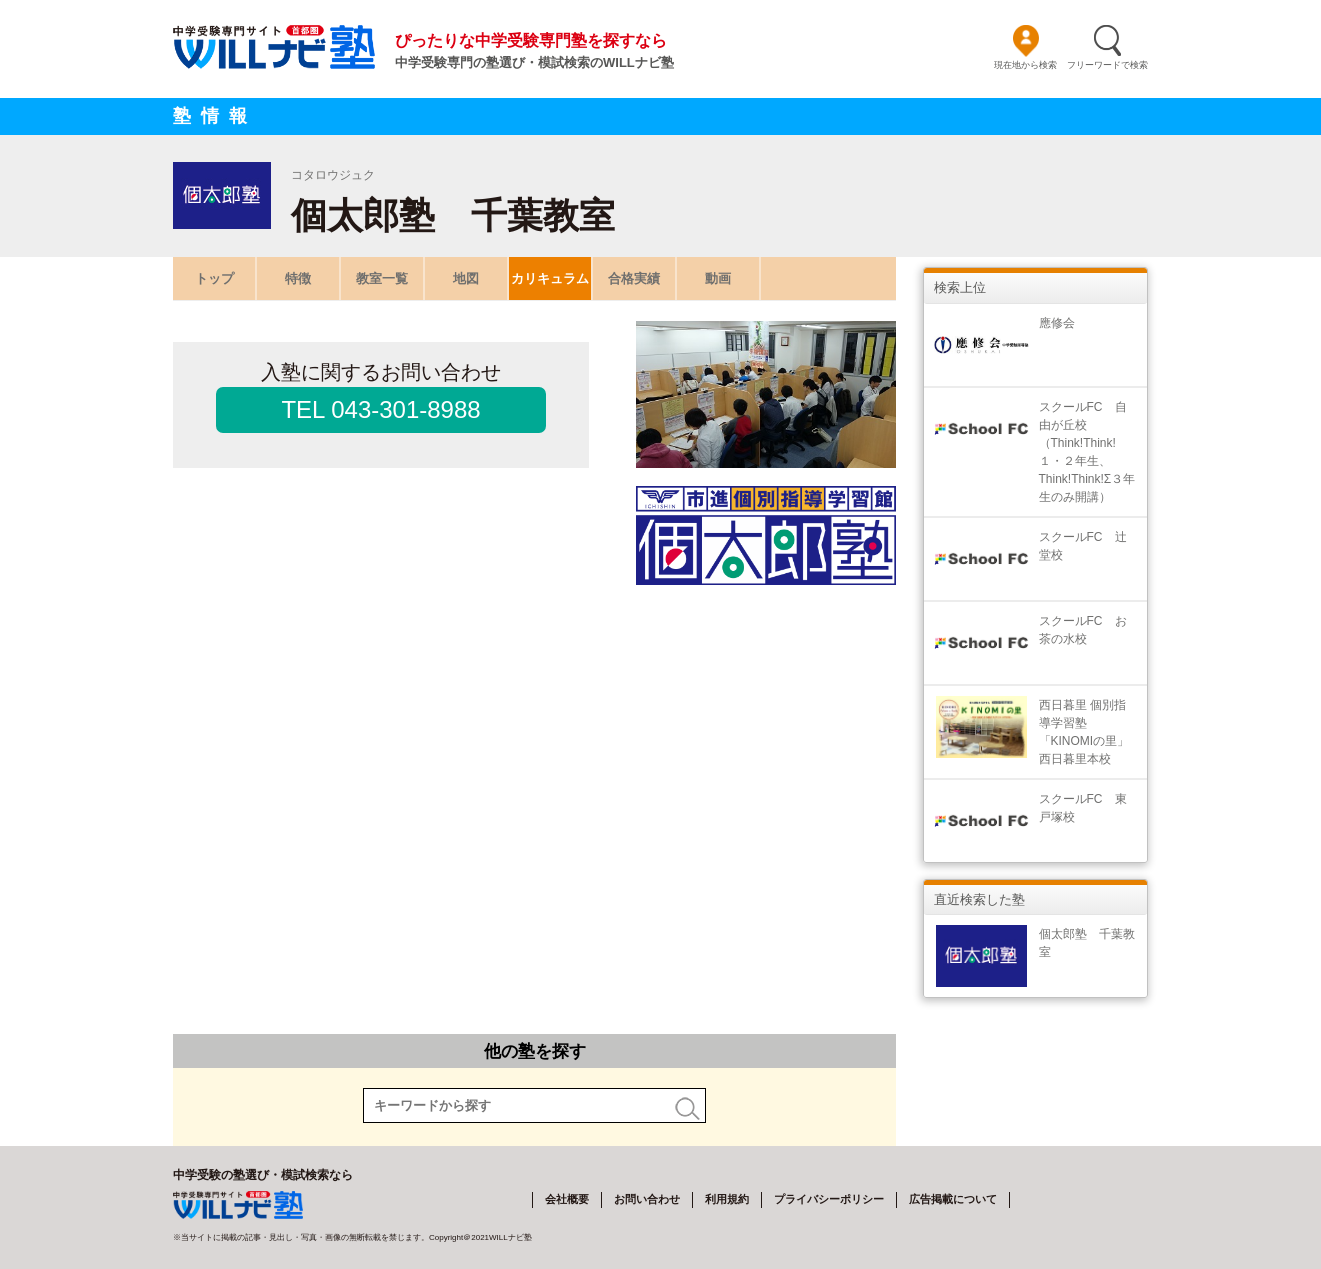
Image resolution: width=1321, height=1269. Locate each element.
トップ (214, 278)
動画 (718, 278)
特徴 (298, 278)
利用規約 (727, 1199)
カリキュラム (550, 278)
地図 (466, 278)
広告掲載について (953, 1199)
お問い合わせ (647, 1199)
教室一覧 (382, 278)
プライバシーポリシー (829, 1199)
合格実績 (634, 278)
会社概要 (567, 1199)
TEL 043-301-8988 (380, 409)
